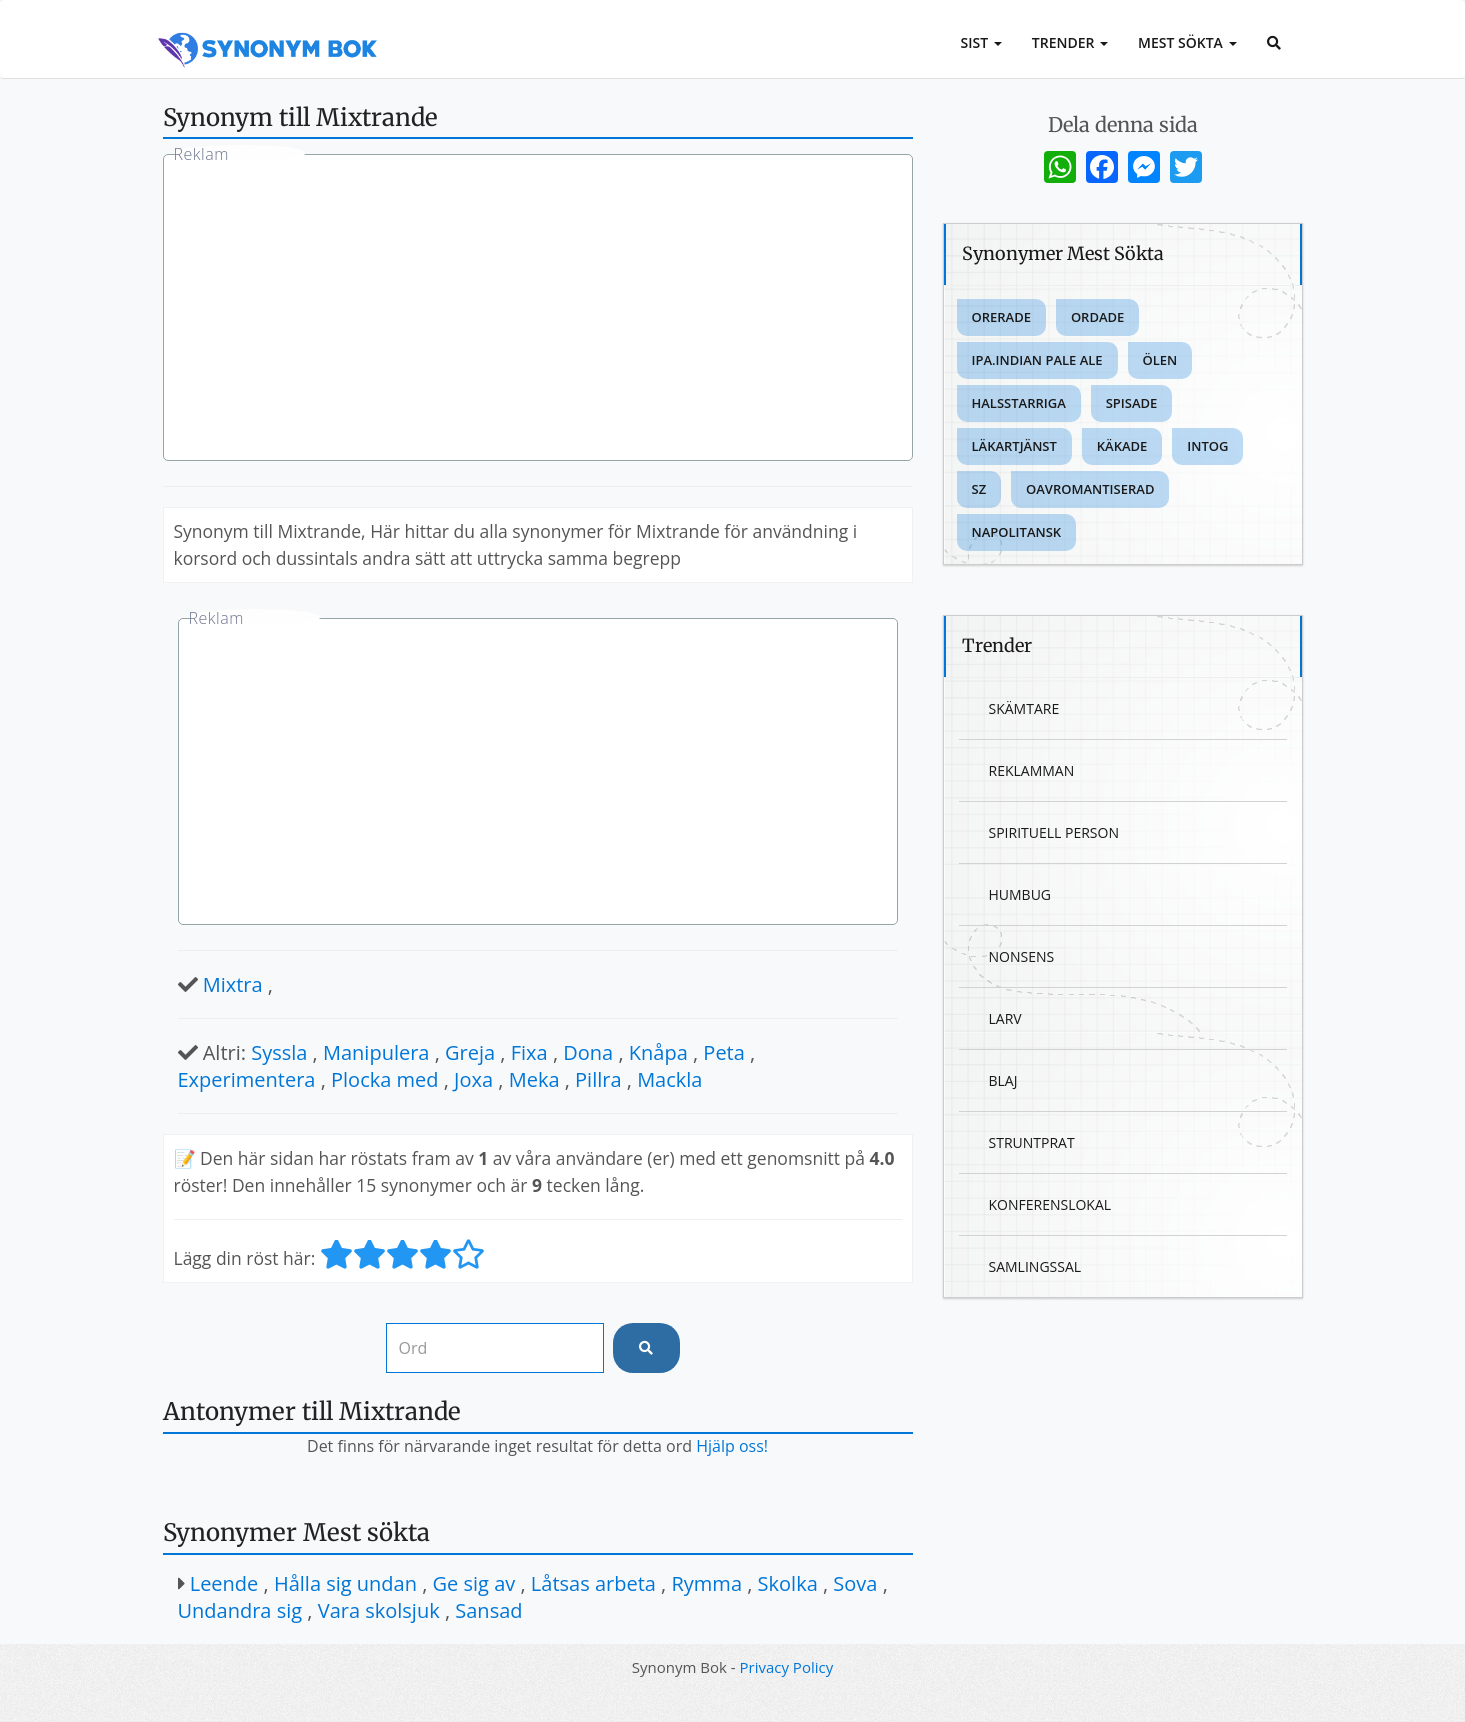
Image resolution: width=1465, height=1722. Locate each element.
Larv (1005, 1018)
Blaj (1003, 1080)
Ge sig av (474, 1583)
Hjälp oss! (732, 1446)
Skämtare (1024, 708)
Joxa (473, 1079)
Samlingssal (1035, 1266)
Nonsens (1022, 956)
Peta (724, 1052)
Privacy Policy (787, 1667)
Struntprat (1032, 1142)
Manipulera (376, 1052)
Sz (979, 489)
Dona (588, 1052)
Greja (470, 1052)
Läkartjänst (1014, 446)
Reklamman (1032, 770)
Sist (981, 42)
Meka (534, 1079)
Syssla (279, 1052)
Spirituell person (1054, 832)
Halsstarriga (1019, 403)
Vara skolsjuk (379, 1610)
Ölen (1160, 360)
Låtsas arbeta (593, 1583)
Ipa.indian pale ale (1037, 360)
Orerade (1001, 317)
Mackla (669, 1079)
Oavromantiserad (1090, 489)
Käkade (1122, 446)
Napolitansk (1017, 532)
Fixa (529, 1052)
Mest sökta (1187, 42)
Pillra (598, 1079)
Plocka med (385, 1079)
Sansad (488, 1610)
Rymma (706, 1583)
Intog (1207, 446)
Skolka (788, 1583)
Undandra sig (240, 1610)
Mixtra (233, 984)
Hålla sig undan (345, 1583)
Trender (1070, 42)
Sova (855, 1583)
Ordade (1097, 317)
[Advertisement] (538, 310)
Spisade (1132, 403)
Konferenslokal (1050, 1204)
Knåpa (658, 1052)
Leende (224, 1583)
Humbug (1020, 894)
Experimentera (247, 1079)
